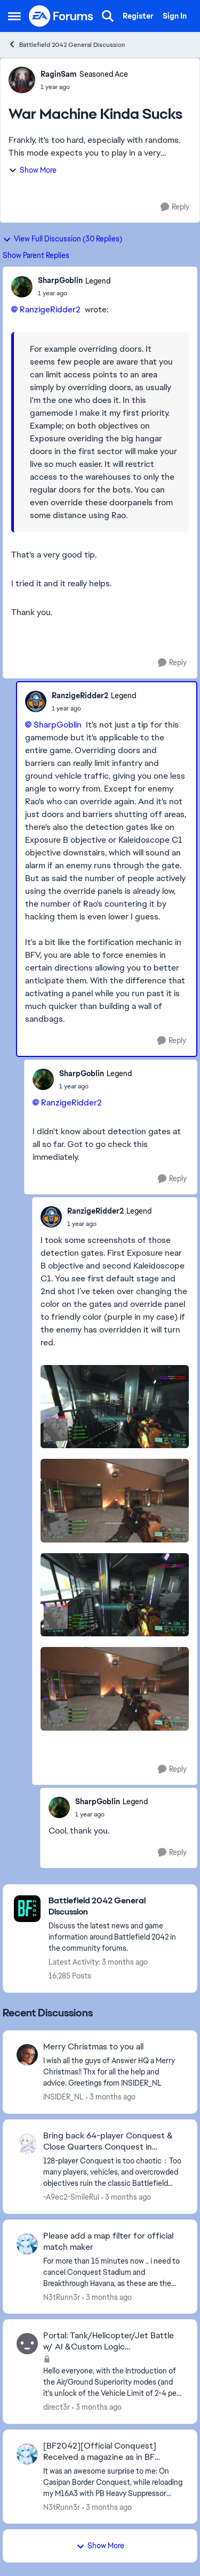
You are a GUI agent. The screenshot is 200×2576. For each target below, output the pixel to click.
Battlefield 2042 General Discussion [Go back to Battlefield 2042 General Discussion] (66, 44)
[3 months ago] (110, 2097)
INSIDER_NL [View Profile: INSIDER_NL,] (63, 2097)
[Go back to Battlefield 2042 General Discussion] (117, 1906)
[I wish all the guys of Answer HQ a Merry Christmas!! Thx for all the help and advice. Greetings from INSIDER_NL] (113, 2072)
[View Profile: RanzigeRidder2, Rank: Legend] (35, 701)
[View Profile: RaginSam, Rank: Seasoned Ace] (22, 80)
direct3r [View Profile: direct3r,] (56, 2407)
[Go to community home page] (61, 16)
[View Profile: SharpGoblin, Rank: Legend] (22, 286)
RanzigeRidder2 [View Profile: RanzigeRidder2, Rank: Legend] (80, 695)
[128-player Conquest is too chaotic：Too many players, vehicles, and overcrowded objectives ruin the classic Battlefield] (113, 2172)
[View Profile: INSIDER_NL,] (27, 2054)
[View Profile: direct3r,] (27, 2343)
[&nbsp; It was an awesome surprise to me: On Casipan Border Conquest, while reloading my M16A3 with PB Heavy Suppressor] (113, 2482)
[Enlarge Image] (115, 1407)
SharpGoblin (58, 724)
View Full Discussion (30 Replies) (62, 239)
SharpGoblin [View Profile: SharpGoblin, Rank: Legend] (60, 280)
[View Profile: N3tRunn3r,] (27, 2244)
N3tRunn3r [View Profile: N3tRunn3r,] (61, 2297)
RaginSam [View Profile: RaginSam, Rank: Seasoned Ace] (59, 74)
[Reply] (174, 207)
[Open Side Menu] (14, 16)
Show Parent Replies (36, 255)
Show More (33, 170)
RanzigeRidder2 (50, 309)
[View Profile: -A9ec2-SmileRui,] (27, 2143)
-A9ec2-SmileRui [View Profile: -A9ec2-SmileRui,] (71, 2197)
